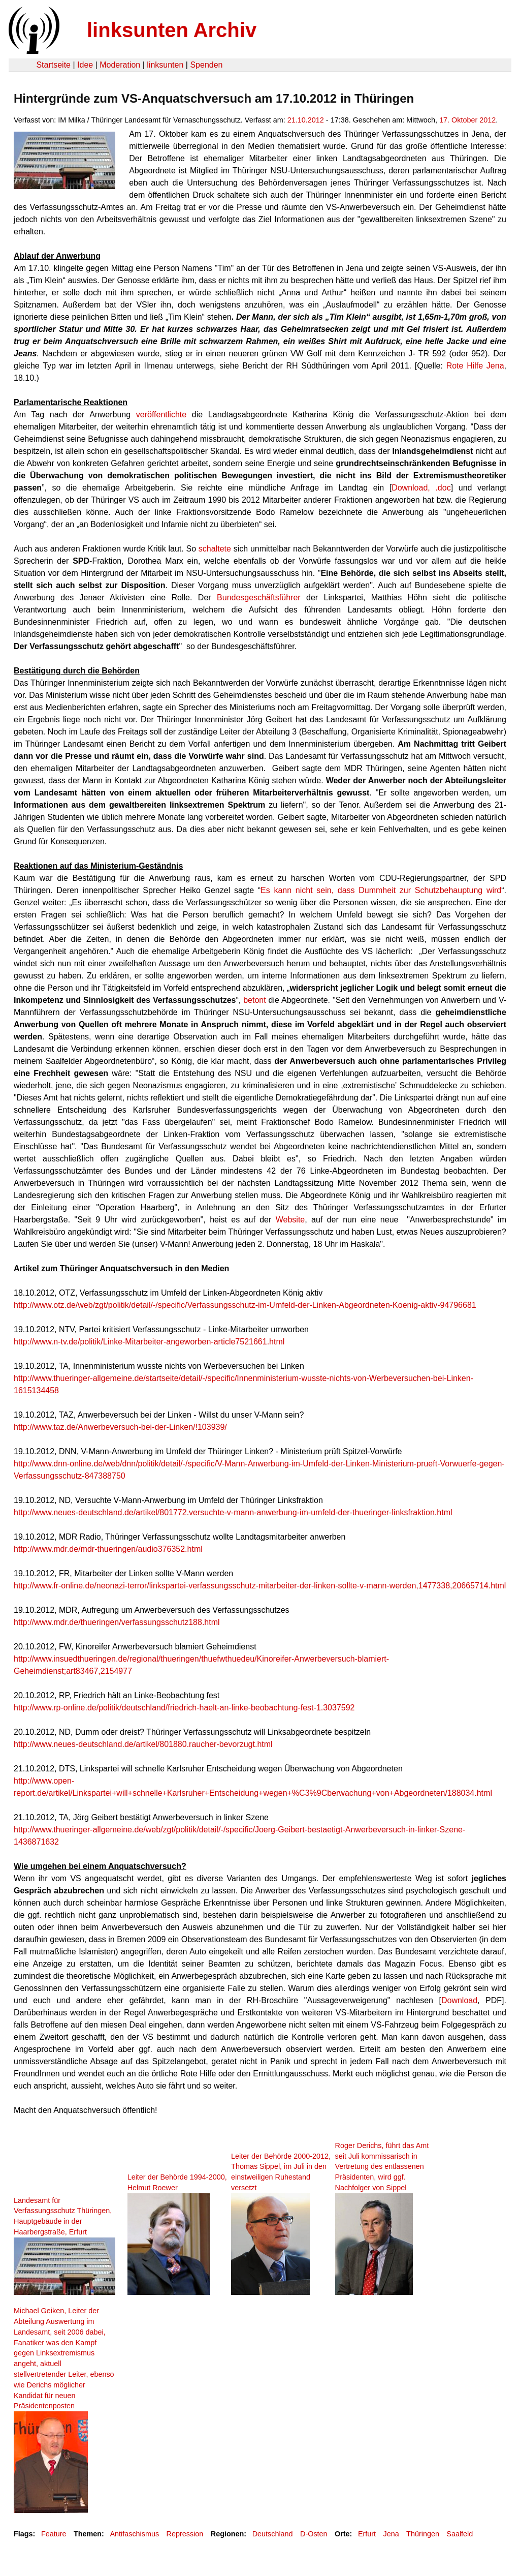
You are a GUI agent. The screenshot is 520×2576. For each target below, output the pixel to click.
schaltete (215, 548)
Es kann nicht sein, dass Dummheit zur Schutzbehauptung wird (381, 890)
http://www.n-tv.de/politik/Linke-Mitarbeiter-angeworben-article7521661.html (149, 1341)
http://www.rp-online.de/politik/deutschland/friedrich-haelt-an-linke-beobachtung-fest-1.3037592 (184, 1707)
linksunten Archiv (171, 30)
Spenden (206, 64)
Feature (54, 2534)
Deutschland (272, 2534)
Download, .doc (421, 487)
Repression (185, 2534)
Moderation (120, 64)
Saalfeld (459, 2534)
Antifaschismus (134, 2534)
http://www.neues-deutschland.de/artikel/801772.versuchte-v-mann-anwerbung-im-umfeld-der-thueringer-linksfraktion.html (233, 1512)
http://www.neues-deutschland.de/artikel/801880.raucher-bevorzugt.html (143, 1744)
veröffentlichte (161, 414)
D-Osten (314, 2534)
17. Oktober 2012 (467, 120)
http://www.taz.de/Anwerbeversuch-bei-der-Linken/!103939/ (120, 1427)
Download (459, 2000)
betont (254, 1000)
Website (290, 1219)
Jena (391, 2534)
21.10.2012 (305, 120)
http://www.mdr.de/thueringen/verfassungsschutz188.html (117, 1622)
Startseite (53, 64)
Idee (85, 64)
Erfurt (367, 2534)
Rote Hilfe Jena (475, 365)
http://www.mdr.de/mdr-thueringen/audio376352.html (108, 1549)
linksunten (165, 64)
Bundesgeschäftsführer (259, 597)
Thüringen (422, 2534)
